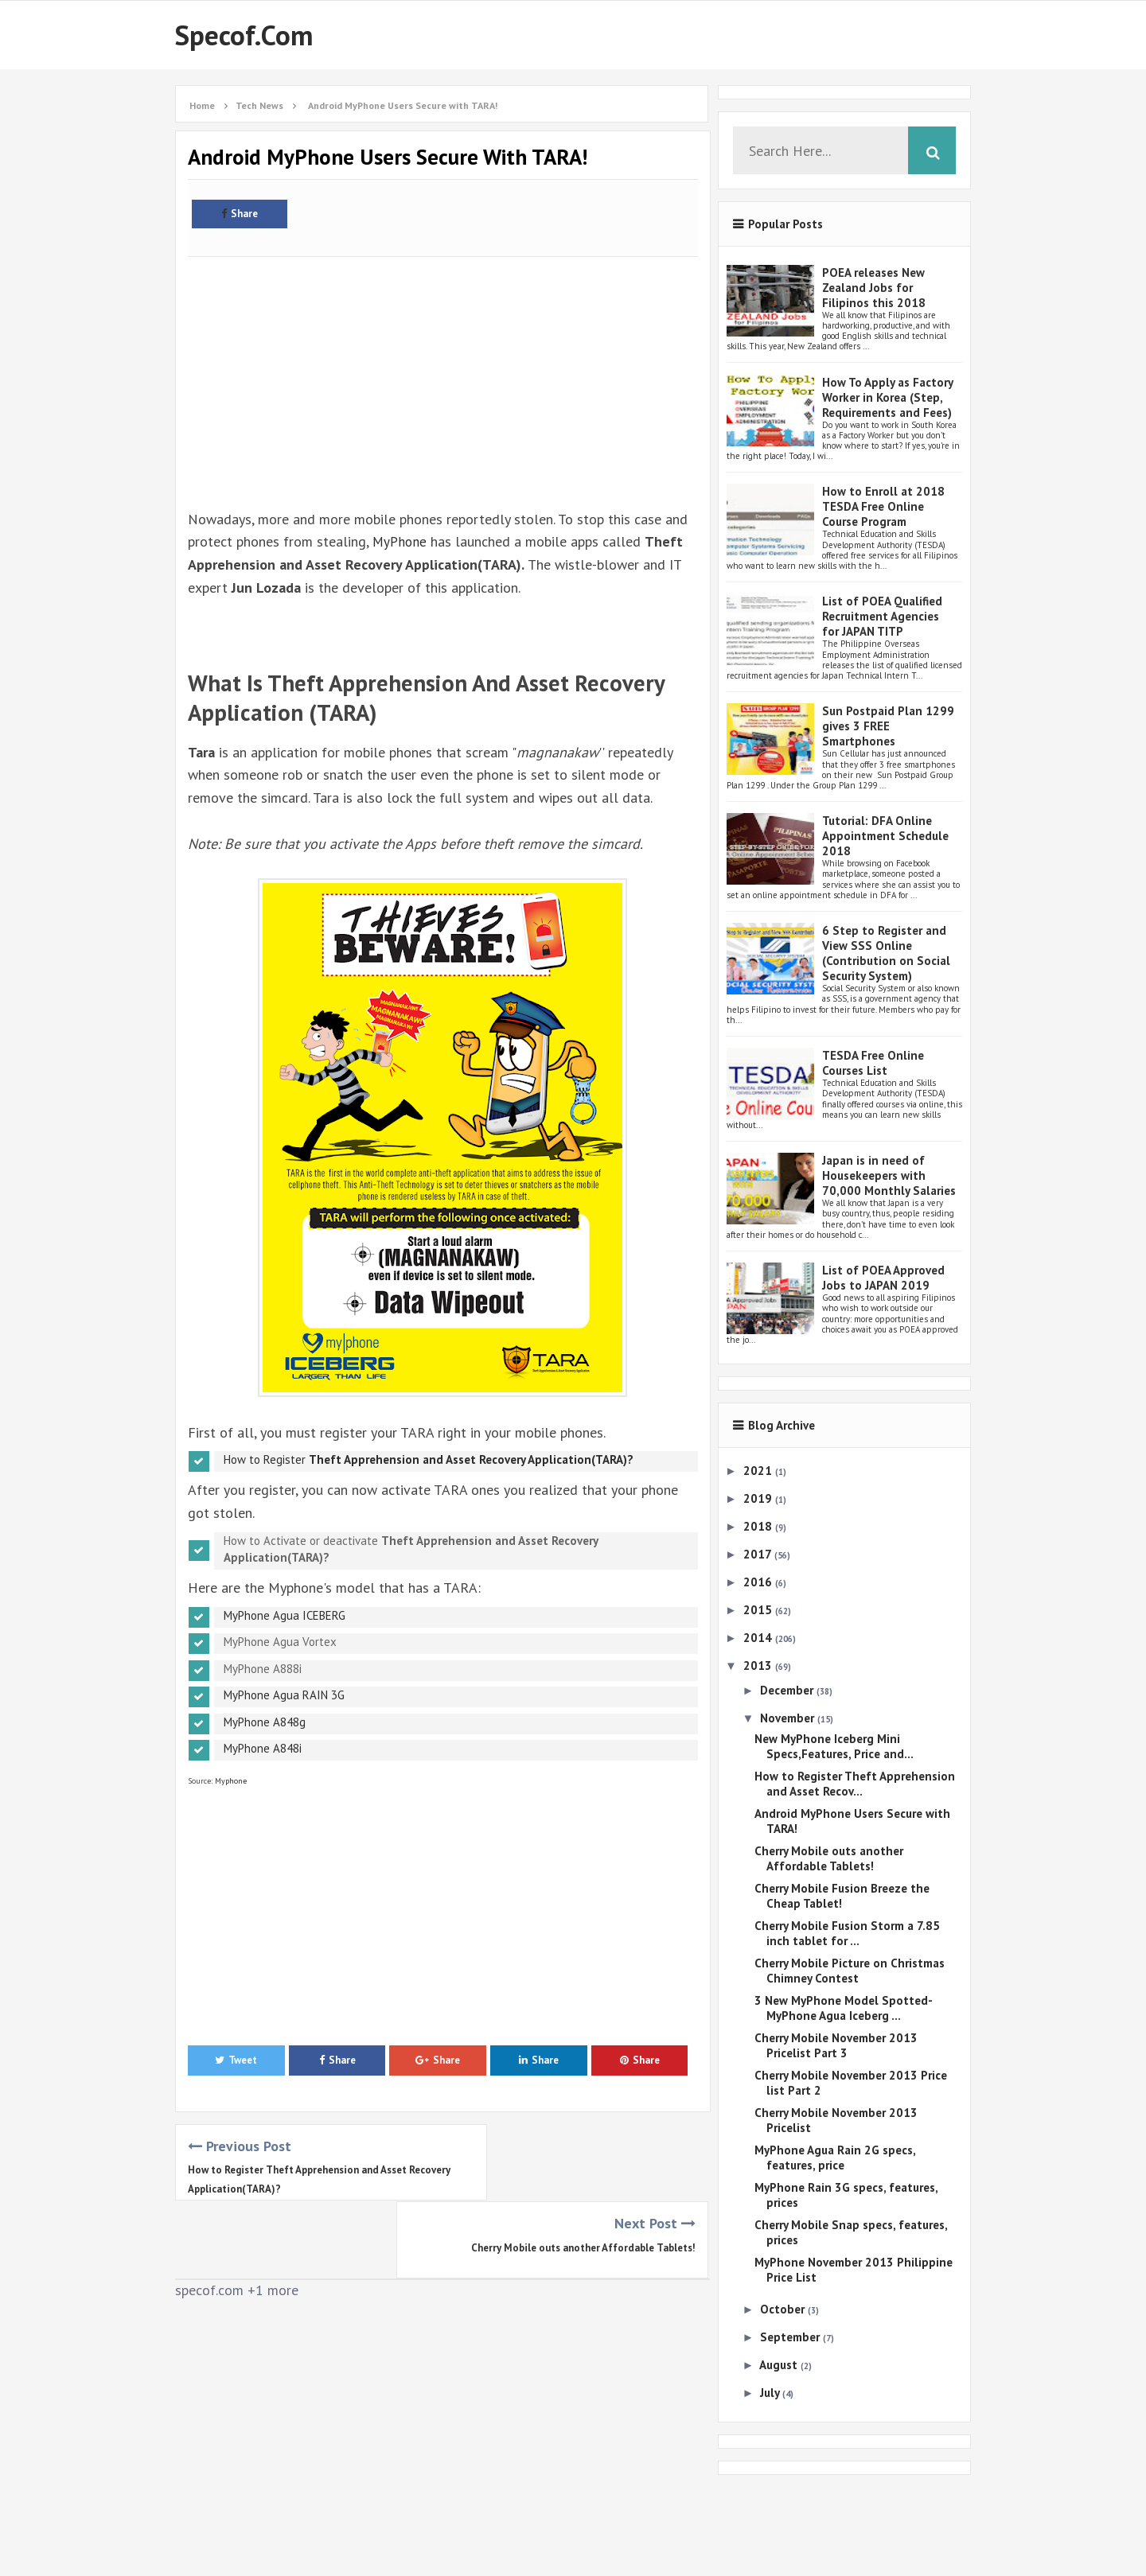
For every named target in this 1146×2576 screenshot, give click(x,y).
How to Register (428, 1459)
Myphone (229, 1781)
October (784, 2309)
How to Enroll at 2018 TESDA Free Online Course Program (883, 506)
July (771, 2392)
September (791, 2336)
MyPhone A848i (263, 1748)
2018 (759, 1526)
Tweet (236, 2060)
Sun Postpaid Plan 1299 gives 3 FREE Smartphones (888, 726)
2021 (759, 1470)
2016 (759, 1582)
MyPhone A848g (265, 1722)
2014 (759, 1637)
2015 (759, 1609)
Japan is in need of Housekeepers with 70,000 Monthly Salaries (889, 1175)
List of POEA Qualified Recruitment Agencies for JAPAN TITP (882, 616)
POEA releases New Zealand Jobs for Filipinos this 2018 (874, 287)
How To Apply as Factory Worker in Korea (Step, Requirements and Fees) (887, 397)
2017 (758, 1554)
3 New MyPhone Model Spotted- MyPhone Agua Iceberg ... (843, 2008)
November (788, 1718)
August (780, 2364)
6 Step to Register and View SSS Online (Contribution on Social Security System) (886, 953)
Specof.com (244, 35)
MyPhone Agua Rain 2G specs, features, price (834, 2157)
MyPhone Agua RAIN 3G (284, 1694)
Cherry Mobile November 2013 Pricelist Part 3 (836, 2045)
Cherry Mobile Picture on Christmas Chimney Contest (849, 1970)
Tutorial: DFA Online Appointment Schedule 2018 (885, 835)
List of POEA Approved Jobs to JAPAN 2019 (883, 1278)
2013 (759, 1665)
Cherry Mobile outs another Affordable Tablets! (583, 2170)
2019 (759, 1498)
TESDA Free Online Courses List (873, 1063)
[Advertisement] (443, 374)
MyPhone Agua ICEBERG (284, 1615)
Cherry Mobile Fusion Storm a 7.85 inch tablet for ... (847, 1933)
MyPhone (400, 541)
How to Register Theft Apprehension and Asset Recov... (854, 1784)
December (788, 1690)
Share (239, 213)
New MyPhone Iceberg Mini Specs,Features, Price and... (834, 1746)
